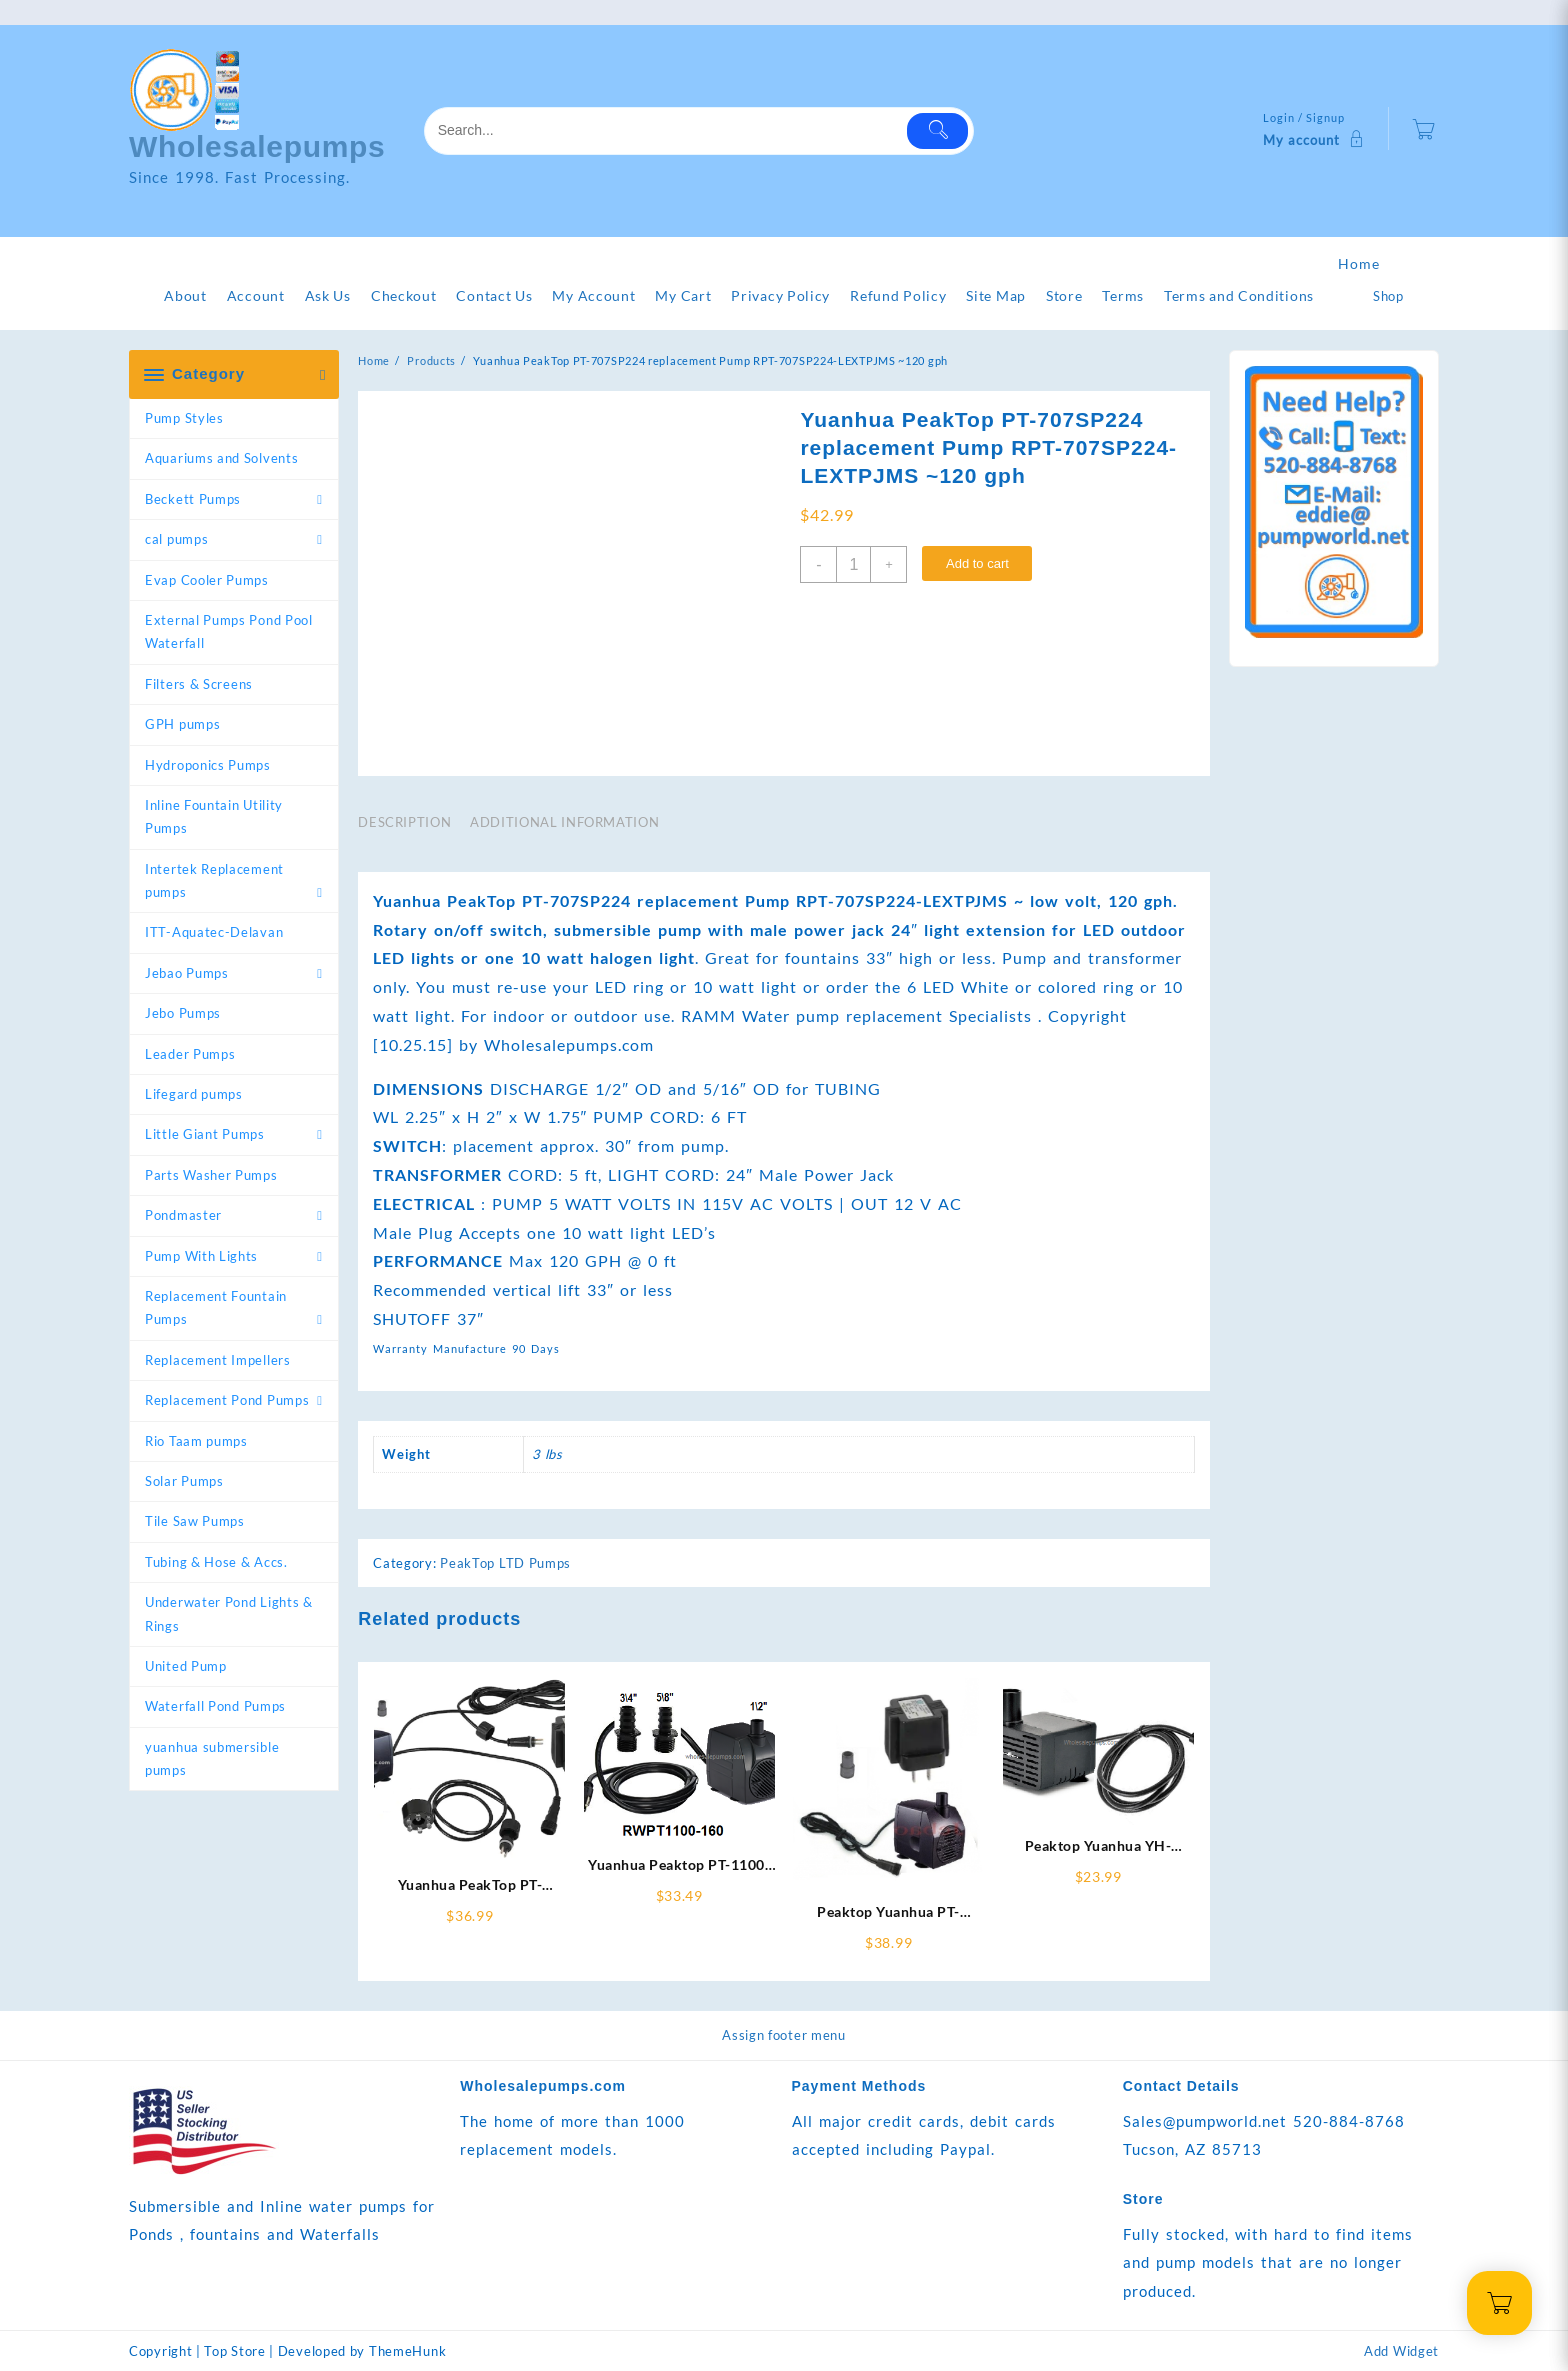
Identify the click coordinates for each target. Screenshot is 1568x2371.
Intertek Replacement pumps (214, 880)
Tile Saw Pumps (195, 1521)
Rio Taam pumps (196, 1441)
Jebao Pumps (187, 973)
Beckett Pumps (193, 499)
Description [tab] (404, 822)
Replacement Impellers (218, 1360)
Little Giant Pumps (205, 1134)
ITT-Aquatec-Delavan (214, 932)
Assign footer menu (784, 2035)
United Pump (186, 1666)
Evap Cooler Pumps (207, 580)
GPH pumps (182, 724)
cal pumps (176, 539)
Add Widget (1401, 2351)
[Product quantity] (853, 564)
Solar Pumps (184, 1481)
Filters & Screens (199, 684)
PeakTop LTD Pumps (505, 1563)
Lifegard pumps (194, 1094)
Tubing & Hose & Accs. (216, 1562)
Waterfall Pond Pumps (215, 1706)
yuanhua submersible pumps (212, 1758)
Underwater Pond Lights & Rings (229, 1613)
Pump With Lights (201, 1256)
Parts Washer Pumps (211, 1175)
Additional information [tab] (564, 822)
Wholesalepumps (257, 146)
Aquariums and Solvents (221, 458)
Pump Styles (184, 418)
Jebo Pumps (183, 1013)
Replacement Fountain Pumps (216, 1307)
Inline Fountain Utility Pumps (214, 816)
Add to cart (977, 563)
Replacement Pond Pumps (227, 1400)
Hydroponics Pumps (208, 765)
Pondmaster (183, 1215)
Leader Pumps (190, 1054)
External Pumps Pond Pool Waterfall (229, 631)
